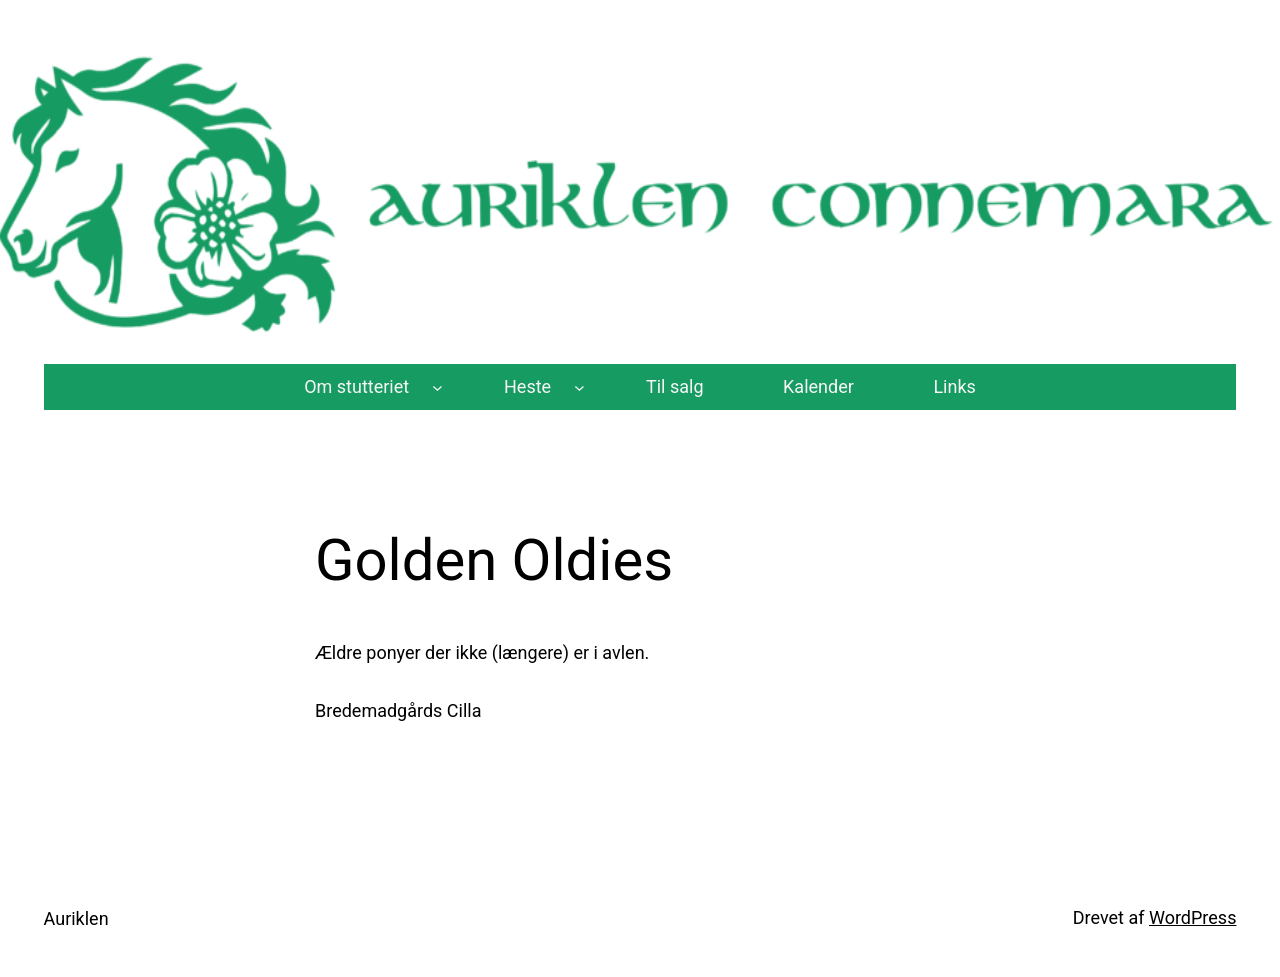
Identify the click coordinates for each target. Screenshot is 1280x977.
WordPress (1192, 917)
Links (954, 386)
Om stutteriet (356, 386)
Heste (527, 386)
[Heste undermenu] (579, 387)
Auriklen (76, 918)
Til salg (675, 386)
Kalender (818, 386)
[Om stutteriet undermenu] (437, 387)
